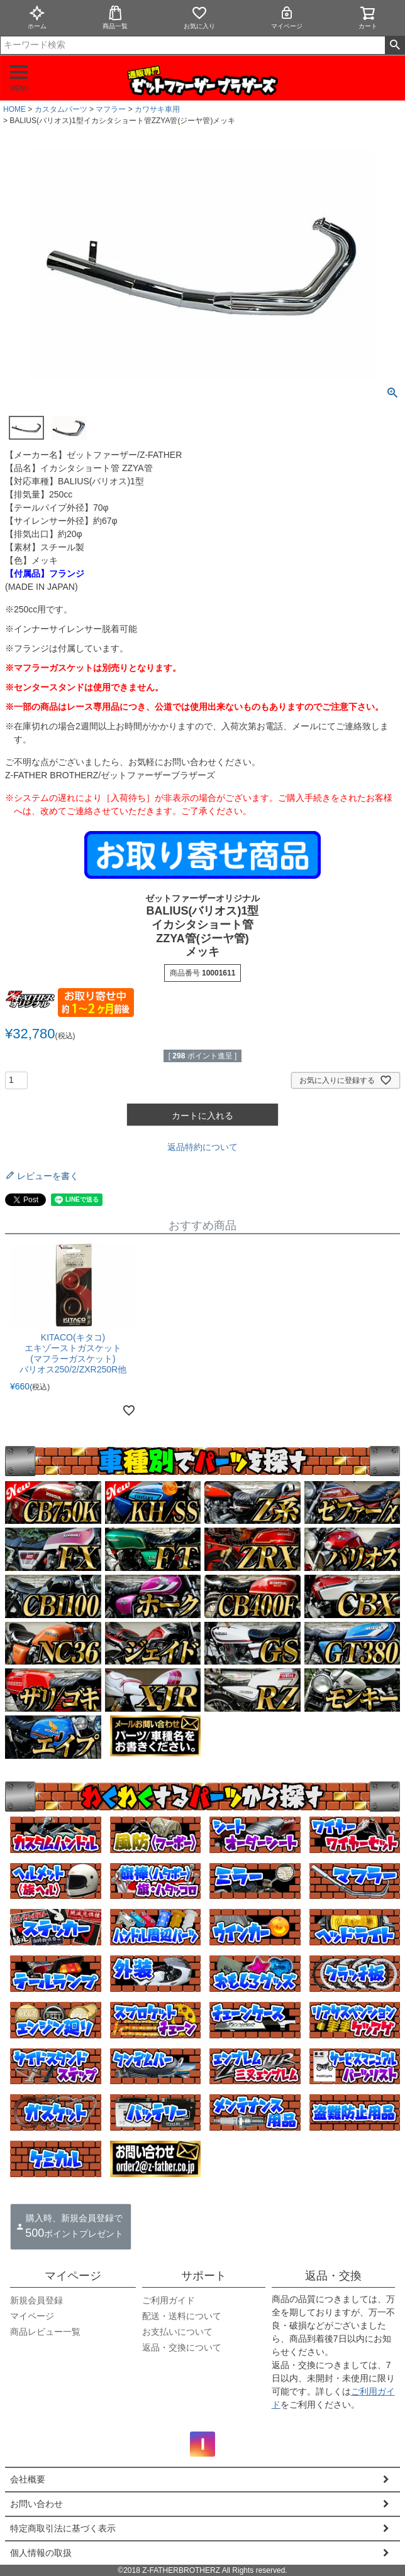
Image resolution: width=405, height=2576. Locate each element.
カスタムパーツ (61, 109)
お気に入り (199, 17)
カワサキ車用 (157, 109)
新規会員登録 (36, 2300)
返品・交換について (181, 2347)
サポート (203, 2275)
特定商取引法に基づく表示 (63, 2528)
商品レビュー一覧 (45, 2332)
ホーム (37, 17)
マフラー (111, 109)
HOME (14, 109)
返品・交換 (333, 2275)
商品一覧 (115, 17)
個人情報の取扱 (41, 2553)
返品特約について (202, 1147)
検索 (394, 45)
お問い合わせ (36, 2504)
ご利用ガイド (168, 2300)
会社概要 (27, 2479)
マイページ (286, 17)
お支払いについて (177, 2332)
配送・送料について (181, 2316)
